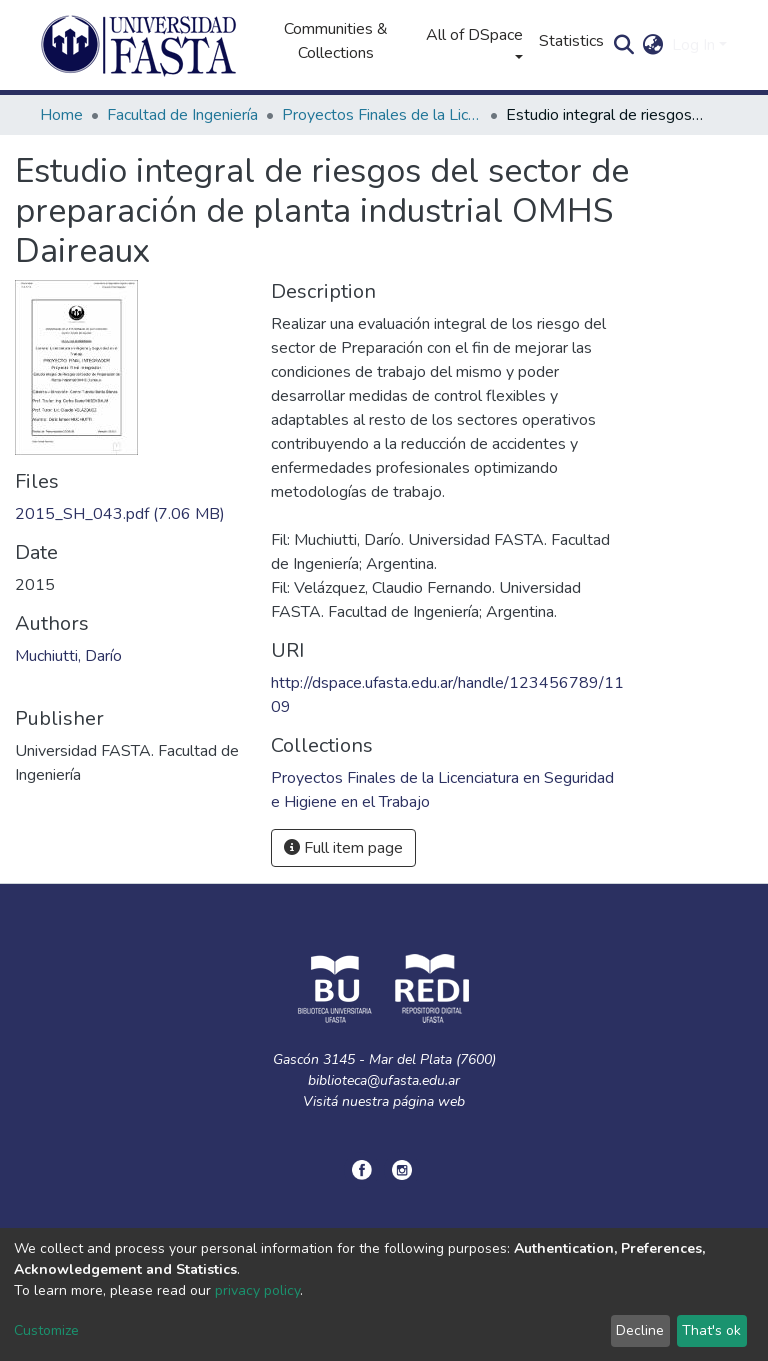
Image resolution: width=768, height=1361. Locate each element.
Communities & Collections (336, 41)
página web (429, 1101)
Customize (46, 1330)
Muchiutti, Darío (68, 656)
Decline (640, 1330)
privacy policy (257, 1290)
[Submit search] (624, 45)
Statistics (571, 41)
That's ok (711, 1330)
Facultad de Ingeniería (182, 115)
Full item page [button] (343, 848)
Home (61, 115)
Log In (693, 45)
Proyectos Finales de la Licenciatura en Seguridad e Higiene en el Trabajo (382, 115)
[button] (653, 45)
